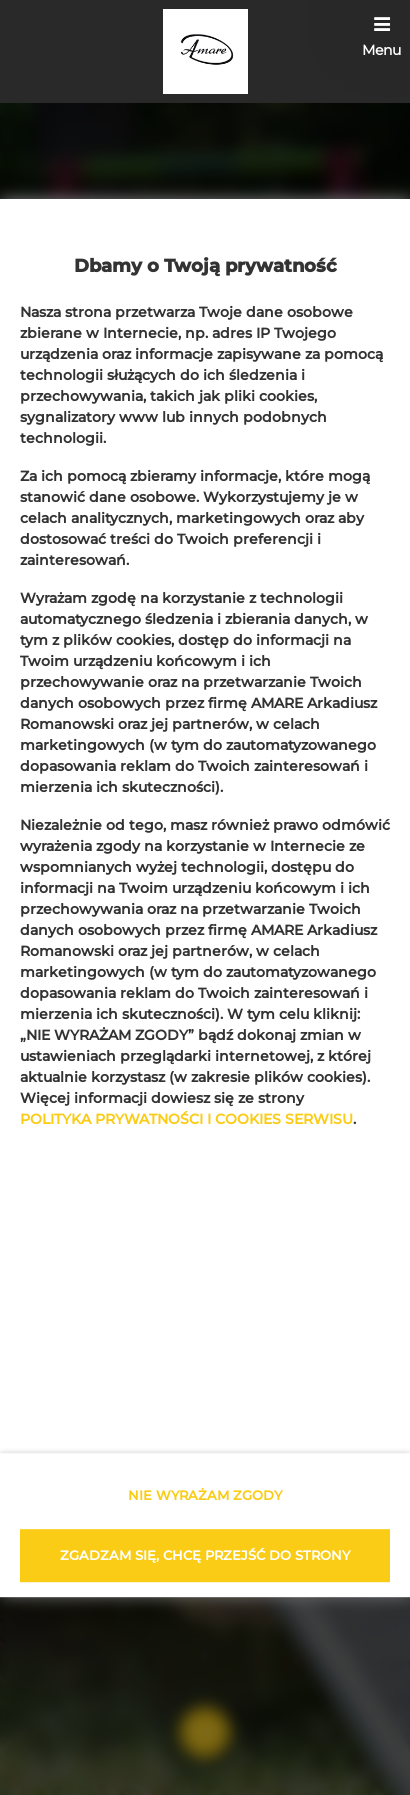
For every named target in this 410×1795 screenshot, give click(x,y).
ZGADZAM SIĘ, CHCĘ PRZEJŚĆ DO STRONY (205, 1555)
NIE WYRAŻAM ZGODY (205, 1495)
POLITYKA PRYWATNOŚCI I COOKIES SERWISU (186, 1120)
